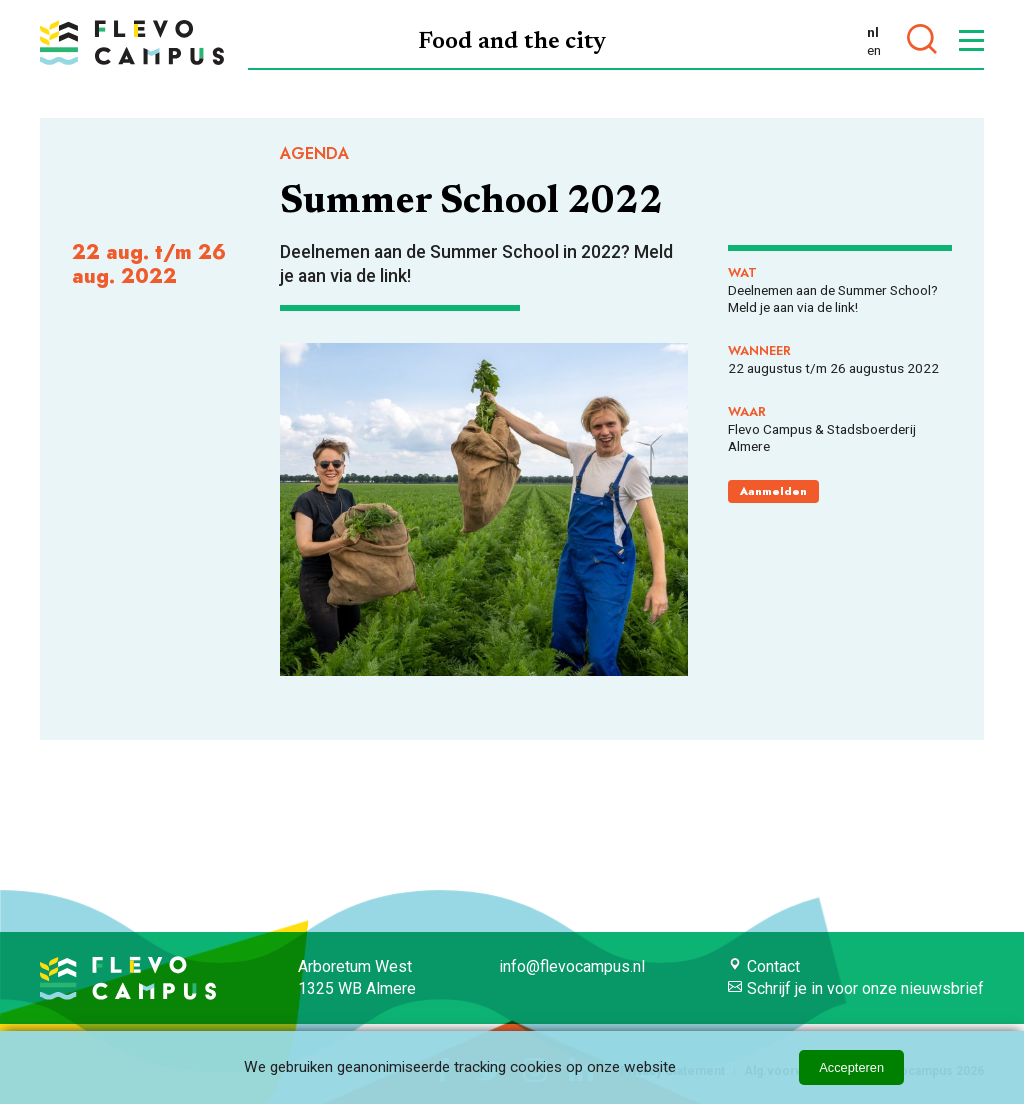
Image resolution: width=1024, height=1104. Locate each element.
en (874, 50)
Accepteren (851, 1067)
